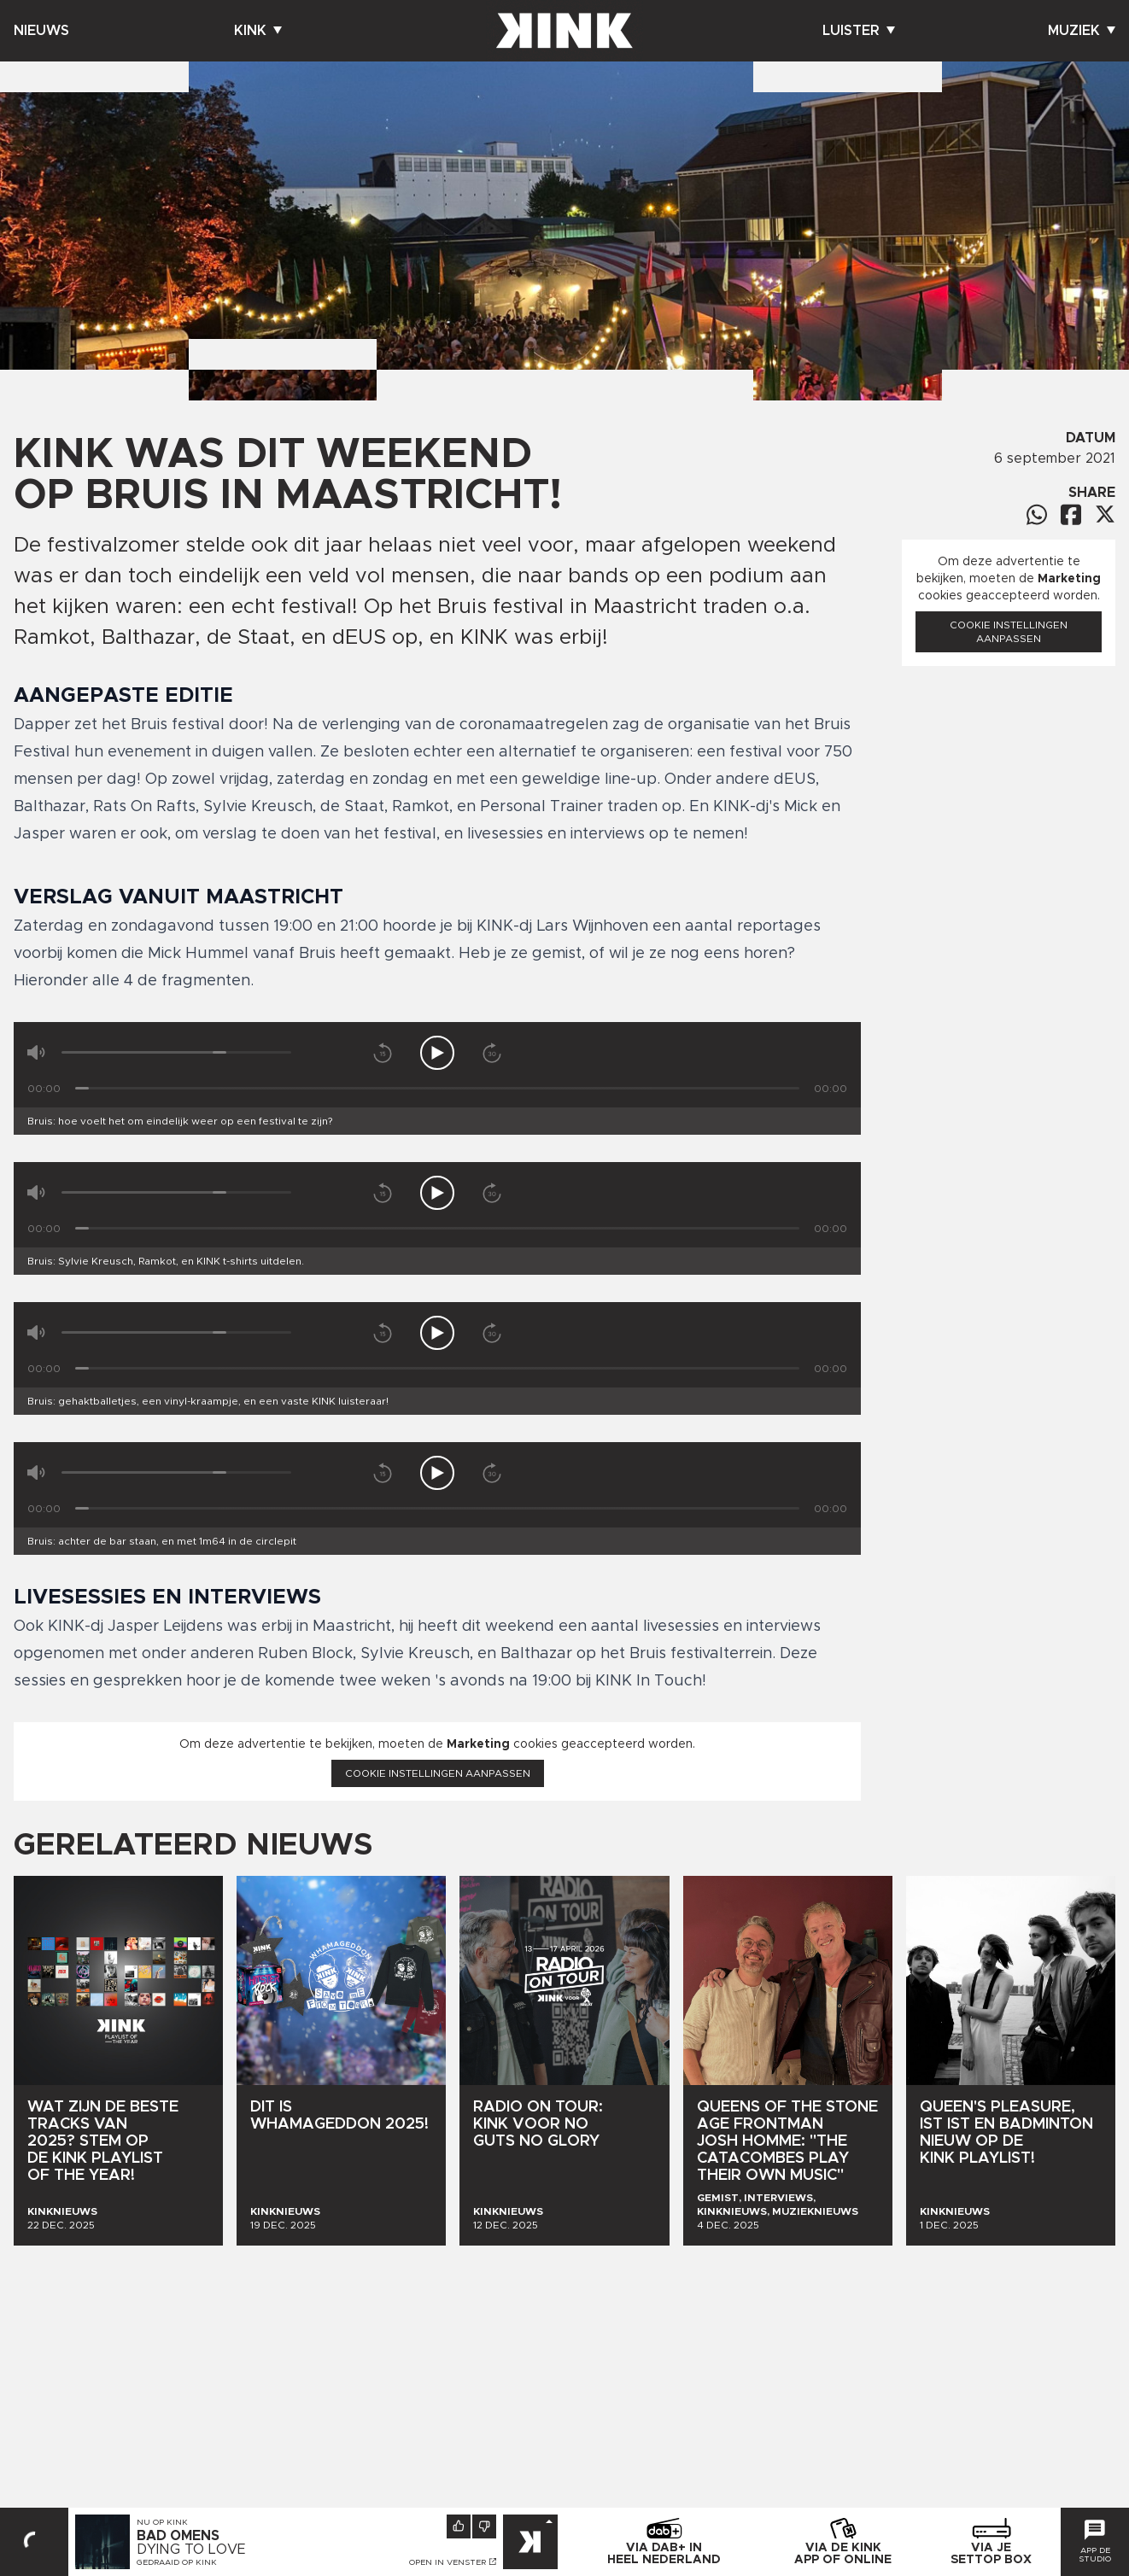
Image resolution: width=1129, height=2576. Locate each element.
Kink (258, 31)
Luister (858, 31)
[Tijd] (437, 1088)
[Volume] (176, 1052)
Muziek (1081, 31)
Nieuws (41, 31)
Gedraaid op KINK (177, 2562)
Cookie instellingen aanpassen (437, 1773)
